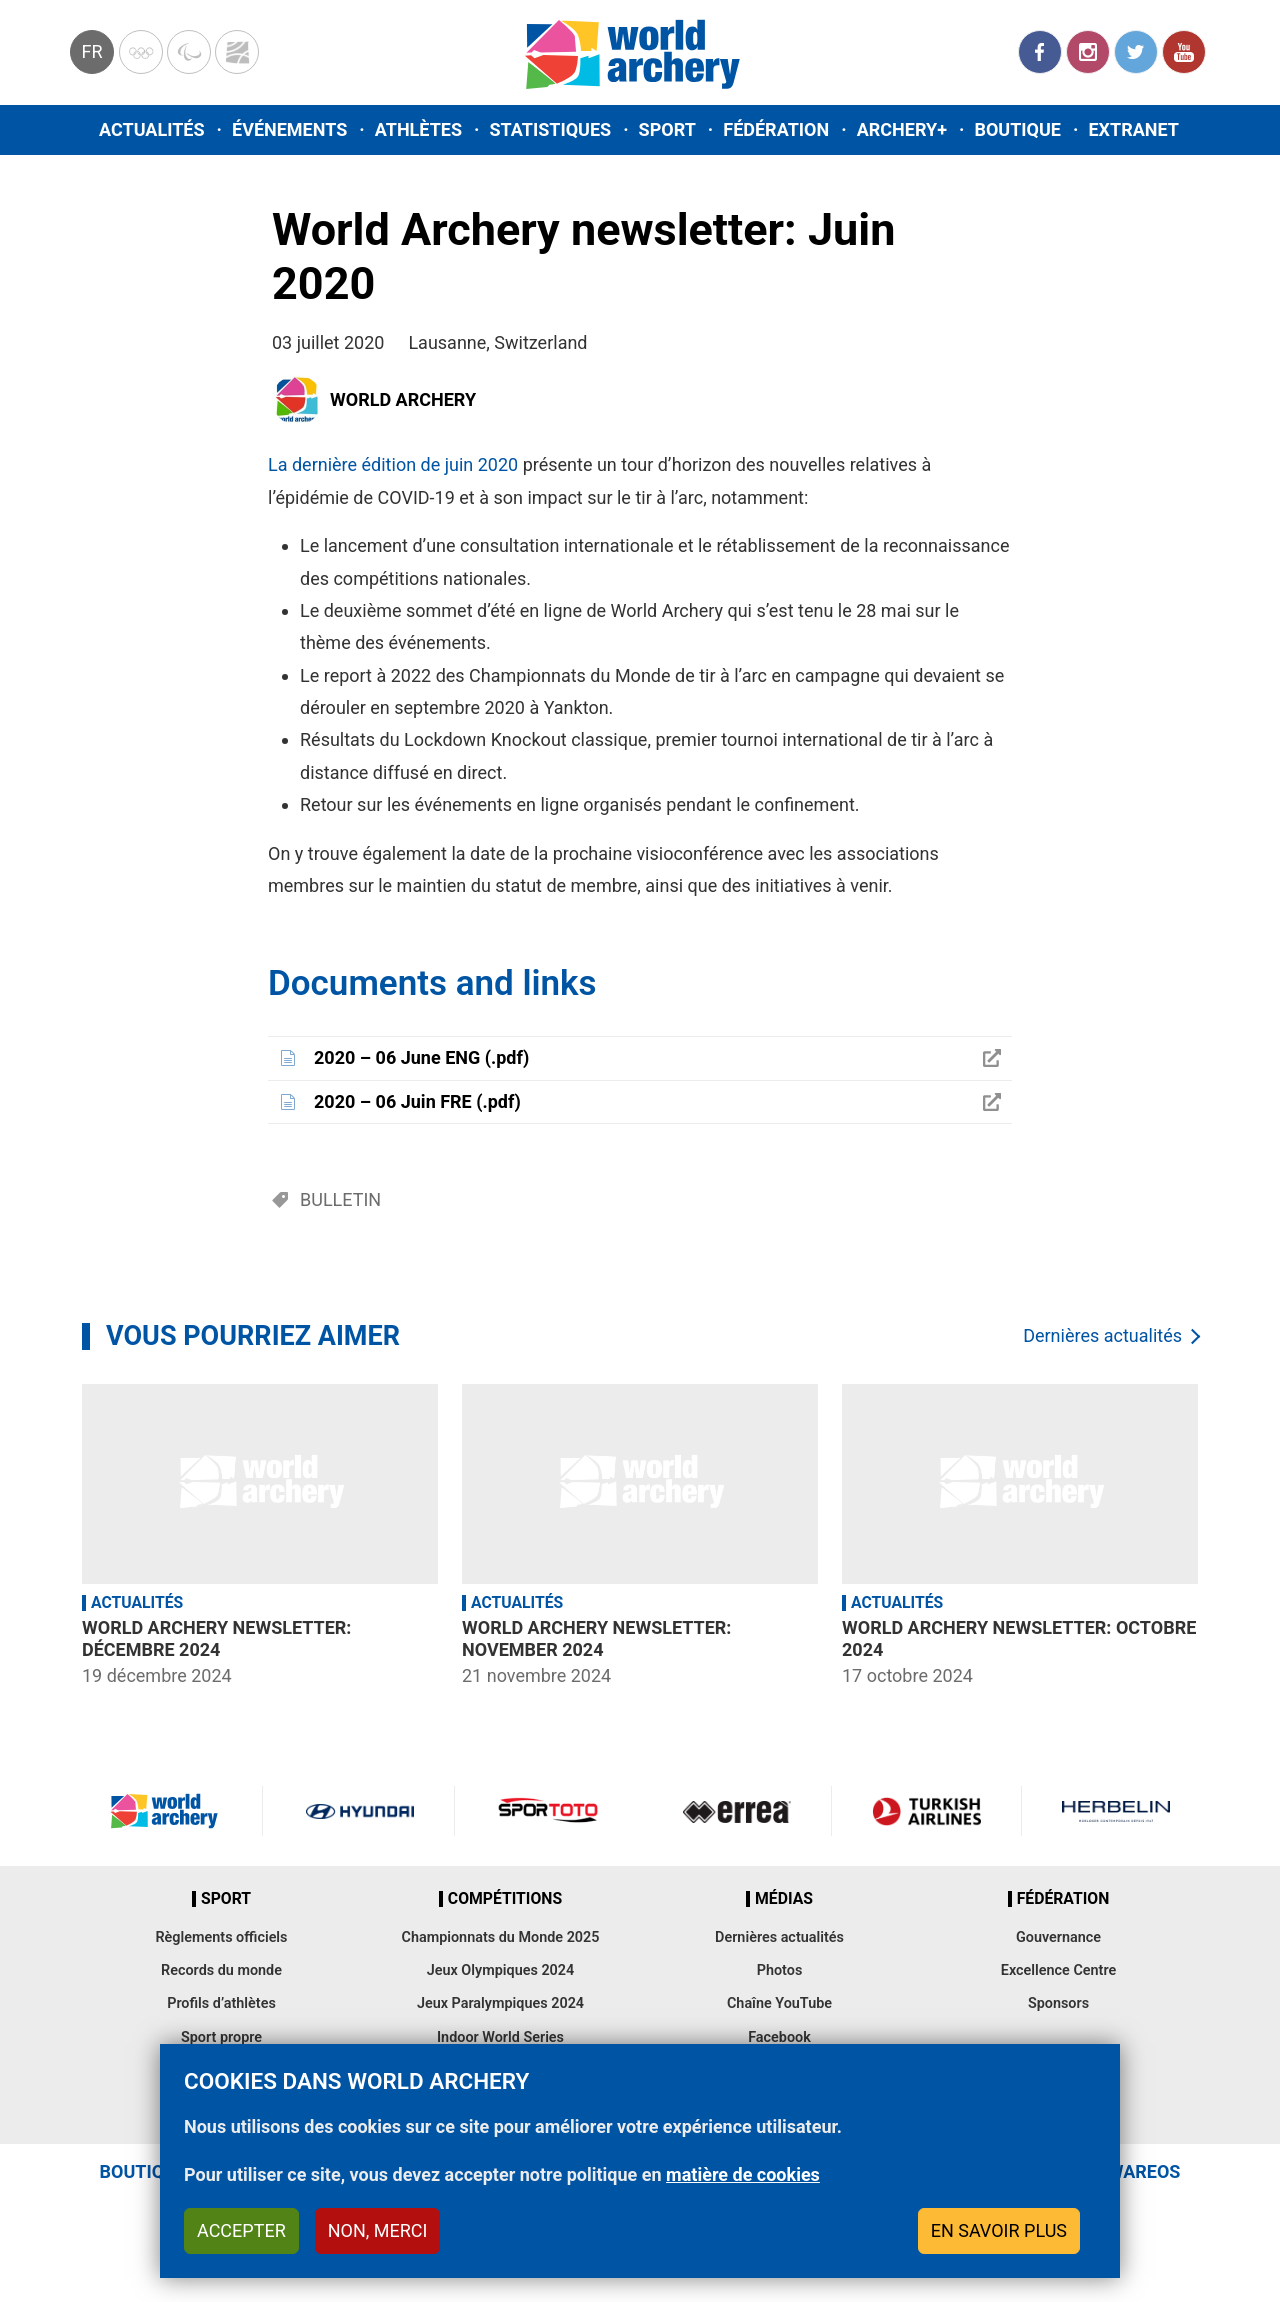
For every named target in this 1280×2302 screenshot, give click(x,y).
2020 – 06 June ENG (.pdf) (421, 1057)
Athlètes (418, 129)
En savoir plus (999, 2230)
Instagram (1088, 52)
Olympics (141, 52)
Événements (289, 129)
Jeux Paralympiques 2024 (500, 2003)
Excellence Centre (1058, 1970)
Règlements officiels (221, 1937)
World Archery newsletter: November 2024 (596, 1638)
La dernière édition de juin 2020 (393, 464)
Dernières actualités (1102, 1335)
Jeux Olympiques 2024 (501, 1970)
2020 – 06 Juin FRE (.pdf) (417, 1101)
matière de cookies (743, 2174)
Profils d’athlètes (221, 2003)
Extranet (1133, 129)
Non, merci (378, 2230)
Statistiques (550, 129)
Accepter (241, 2230)
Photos (780, 1970)
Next (1225, 1538)
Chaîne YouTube (779, 2003)
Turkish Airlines (926, 1811)
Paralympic (189, 52)
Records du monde (221, 1970)
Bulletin (340, 1199)
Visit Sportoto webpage (549, 1811)
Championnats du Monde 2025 (500, 1937)
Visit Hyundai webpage (360, 1811)
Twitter (1136, 52)
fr (91, 51)
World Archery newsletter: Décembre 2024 (216, 1638)
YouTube (1184, 52)
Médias (784, 1899)
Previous (55, 1538)
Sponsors (1058, 2003)
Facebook (1040, 52)
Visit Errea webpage (737, 1811)
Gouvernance (1058, 1937)
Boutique (1017, 129)
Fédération (776, 129)
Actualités (152, 129)
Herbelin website (1116, 1811)
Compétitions (505, 1899)
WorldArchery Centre (237, 52)
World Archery (403, 399)
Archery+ (902, 129)
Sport (667, 129)
